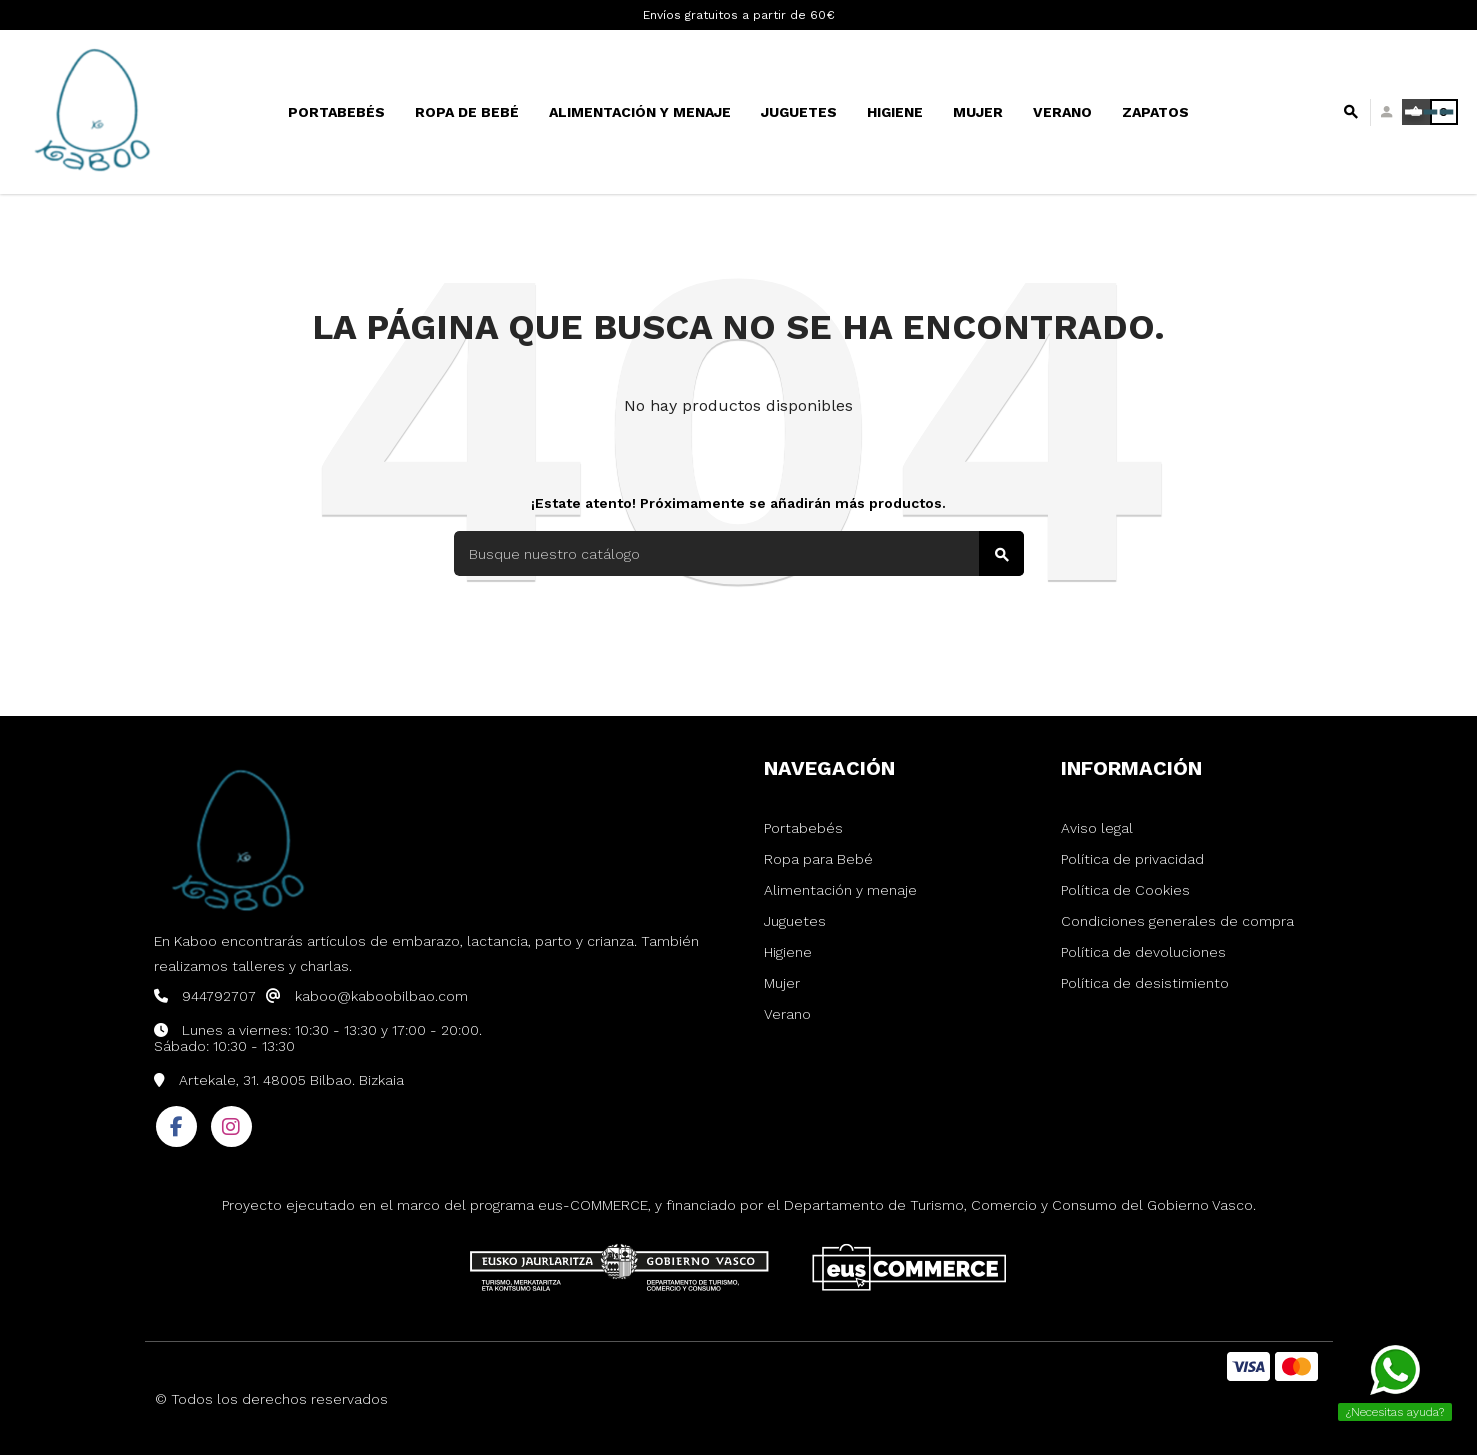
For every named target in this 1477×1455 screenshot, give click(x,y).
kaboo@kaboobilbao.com (381, 996)
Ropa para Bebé (818, 859)
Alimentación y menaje (840, 890)
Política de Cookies (1125, 890)
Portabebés (803, 828)
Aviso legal (1097, 828)
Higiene (788, 952)
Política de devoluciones (1143, 952)
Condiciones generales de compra (1177, 921)
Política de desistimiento (1145, 983)
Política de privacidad (1132, 859)
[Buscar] (739, 553)
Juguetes (795, 921)
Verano (787, 1014)
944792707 (219, 996)
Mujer (782, 983)
